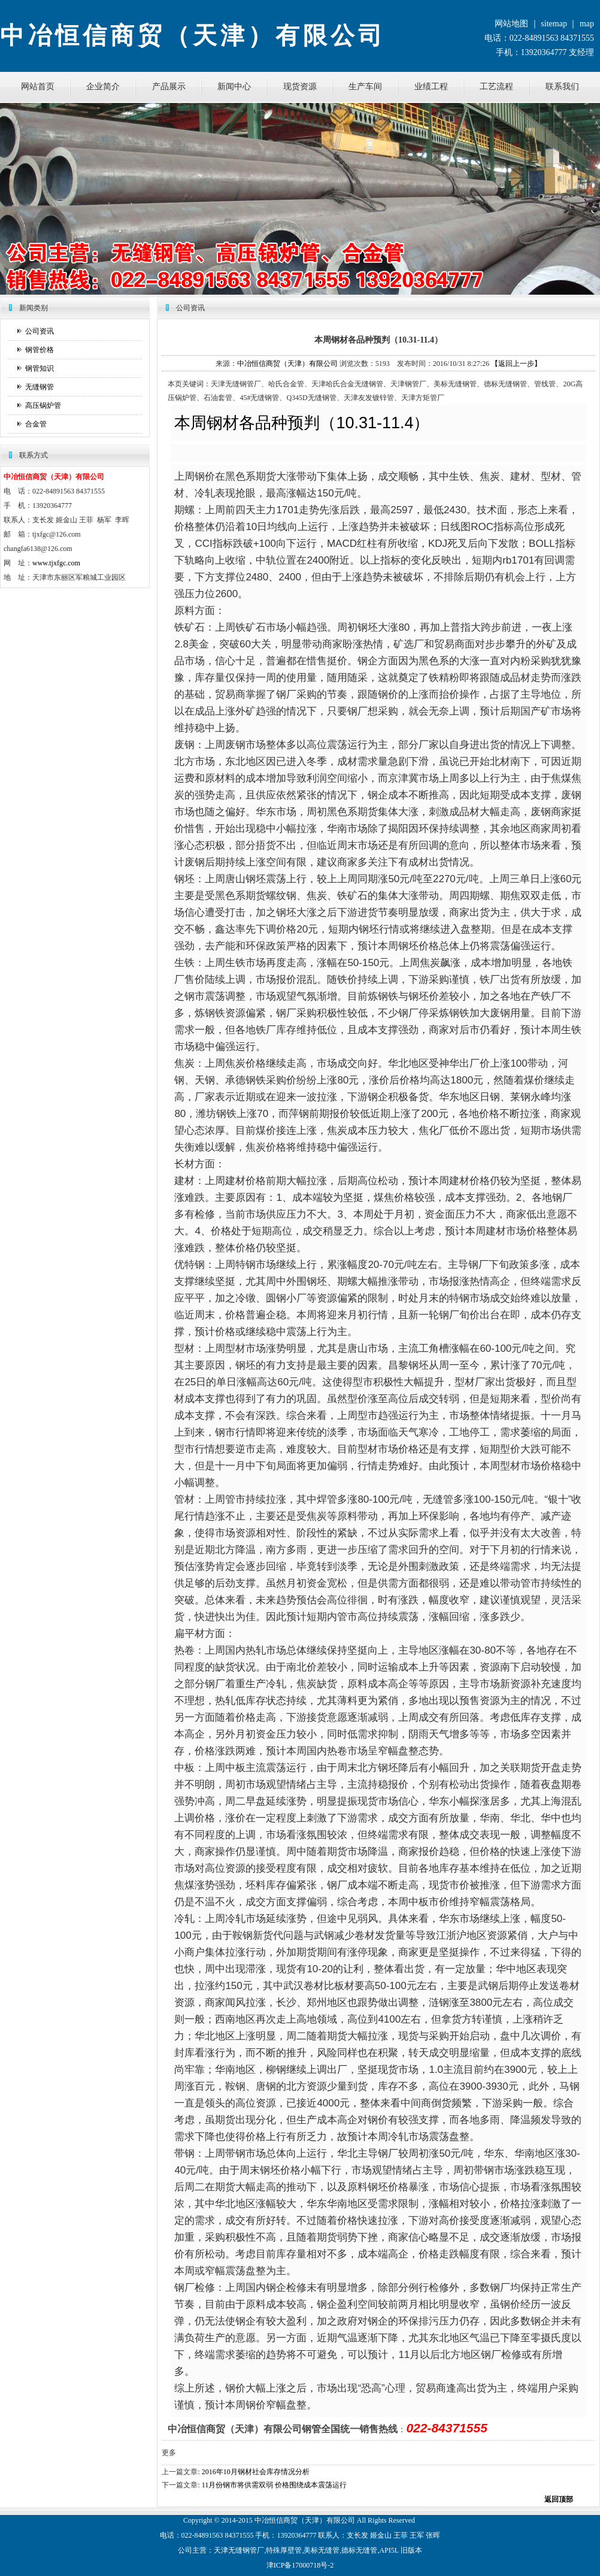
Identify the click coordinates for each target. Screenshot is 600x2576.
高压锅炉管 (43, 405)
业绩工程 (431, 86)
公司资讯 (39, 331)
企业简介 (103, 86)
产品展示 (169, 86)
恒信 (276, 2520)
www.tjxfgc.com (56, 563)
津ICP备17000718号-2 (300, 2565)
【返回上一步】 (516, 363)
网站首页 (37, 86)
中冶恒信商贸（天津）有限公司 (287, 363)
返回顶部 (558, 2499)
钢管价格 (39, 350)
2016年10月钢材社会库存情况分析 (256, 2472)
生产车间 (365, 86)
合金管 (36, 424)
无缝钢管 (39, 387)
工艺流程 (496, 86)
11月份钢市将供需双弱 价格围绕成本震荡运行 (274, 2485)
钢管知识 (39, 368)
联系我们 (562, 86)
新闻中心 (234, 86)
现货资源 (300, 86)
